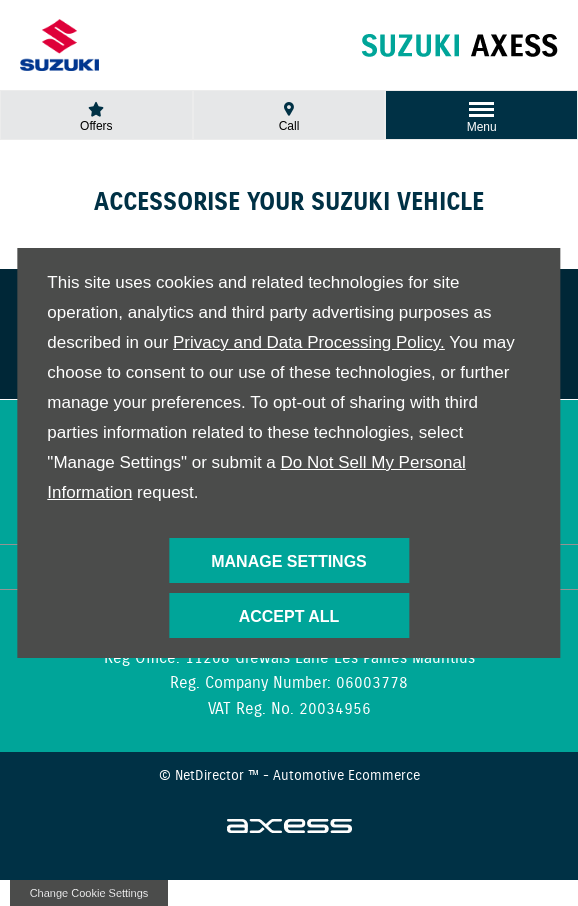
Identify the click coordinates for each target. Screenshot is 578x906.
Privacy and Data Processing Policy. (309, 342)
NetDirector (211, 776)
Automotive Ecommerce (346, 776)
